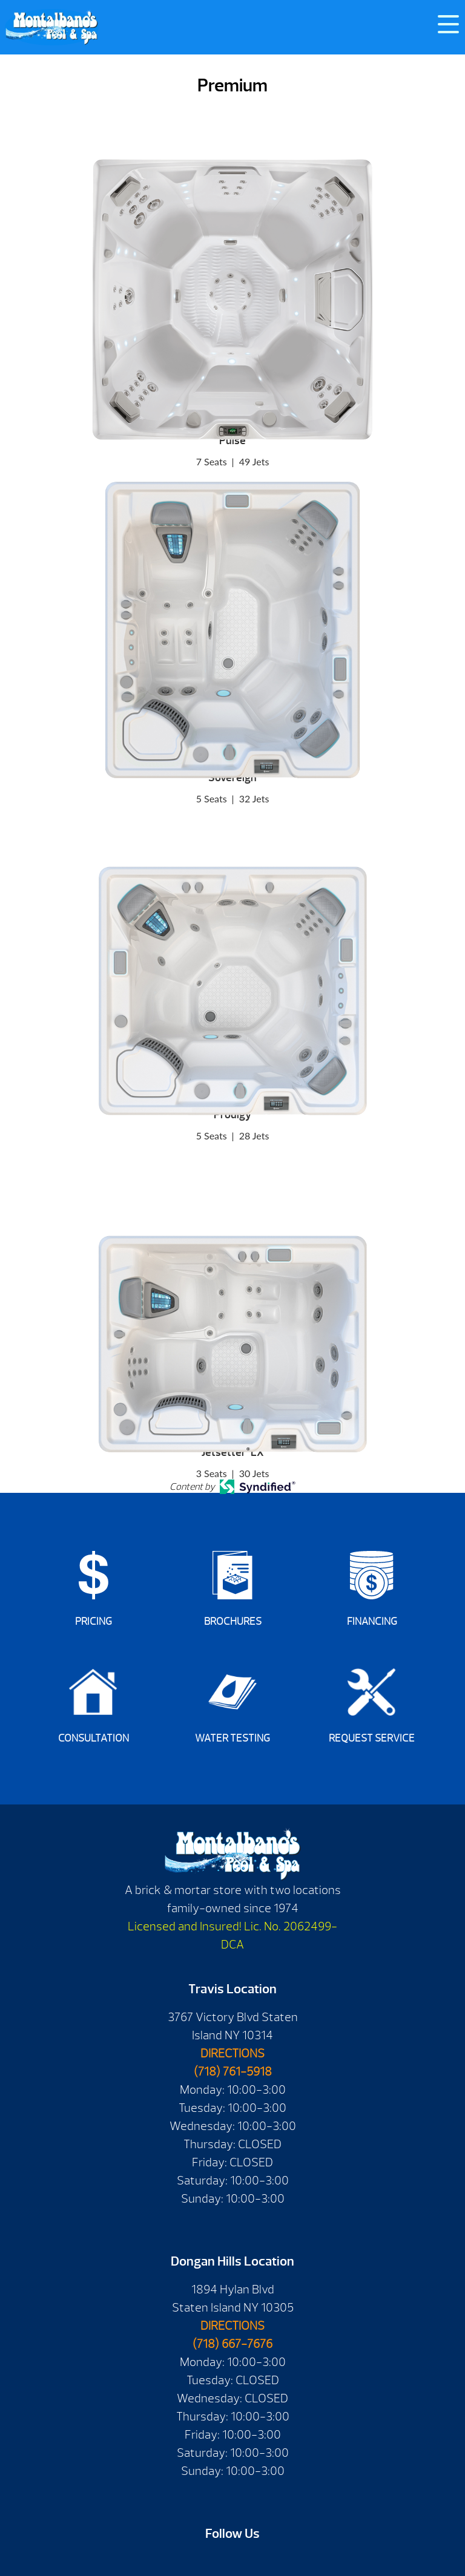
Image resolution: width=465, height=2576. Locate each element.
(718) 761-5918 (233, 2071)
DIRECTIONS (232, 2053)
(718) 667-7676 (232, 2344)
